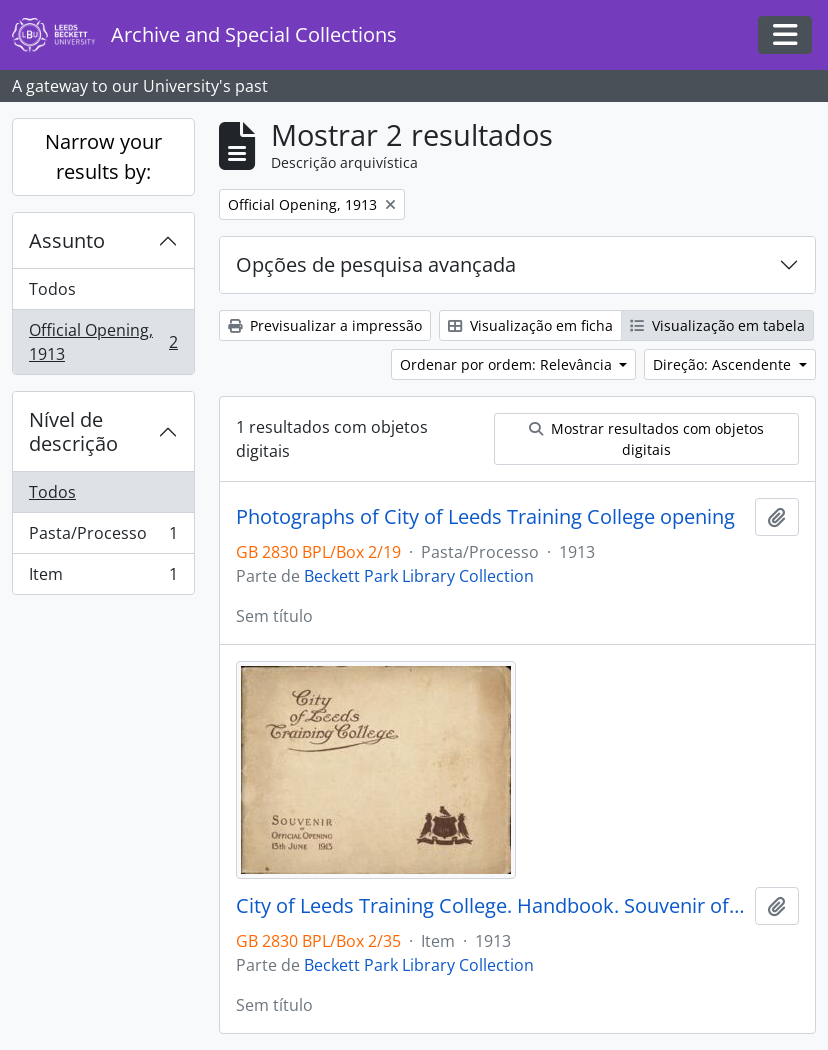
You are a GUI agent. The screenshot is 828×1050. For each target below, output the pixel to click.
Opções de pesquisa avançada (376, 264)
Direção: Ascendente (724, 364)
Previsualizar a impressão (325, 325)
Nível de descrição (73, 431)
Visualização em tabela (717, 325)
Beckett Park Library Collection (419, 576)
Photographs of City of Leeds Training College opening (485, 517)
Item (103, 578)
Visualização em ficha (530, 325)
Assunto (67, 240)
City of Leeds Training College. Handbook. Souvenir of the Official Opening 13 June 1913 (491, 906)
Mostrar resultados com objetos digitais (646, 439)
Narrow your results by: (103, 156)
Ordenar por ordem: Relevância (508, 364)
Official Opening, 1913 (103, 342)
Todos (52, 289)
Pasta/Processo (103, 537)
